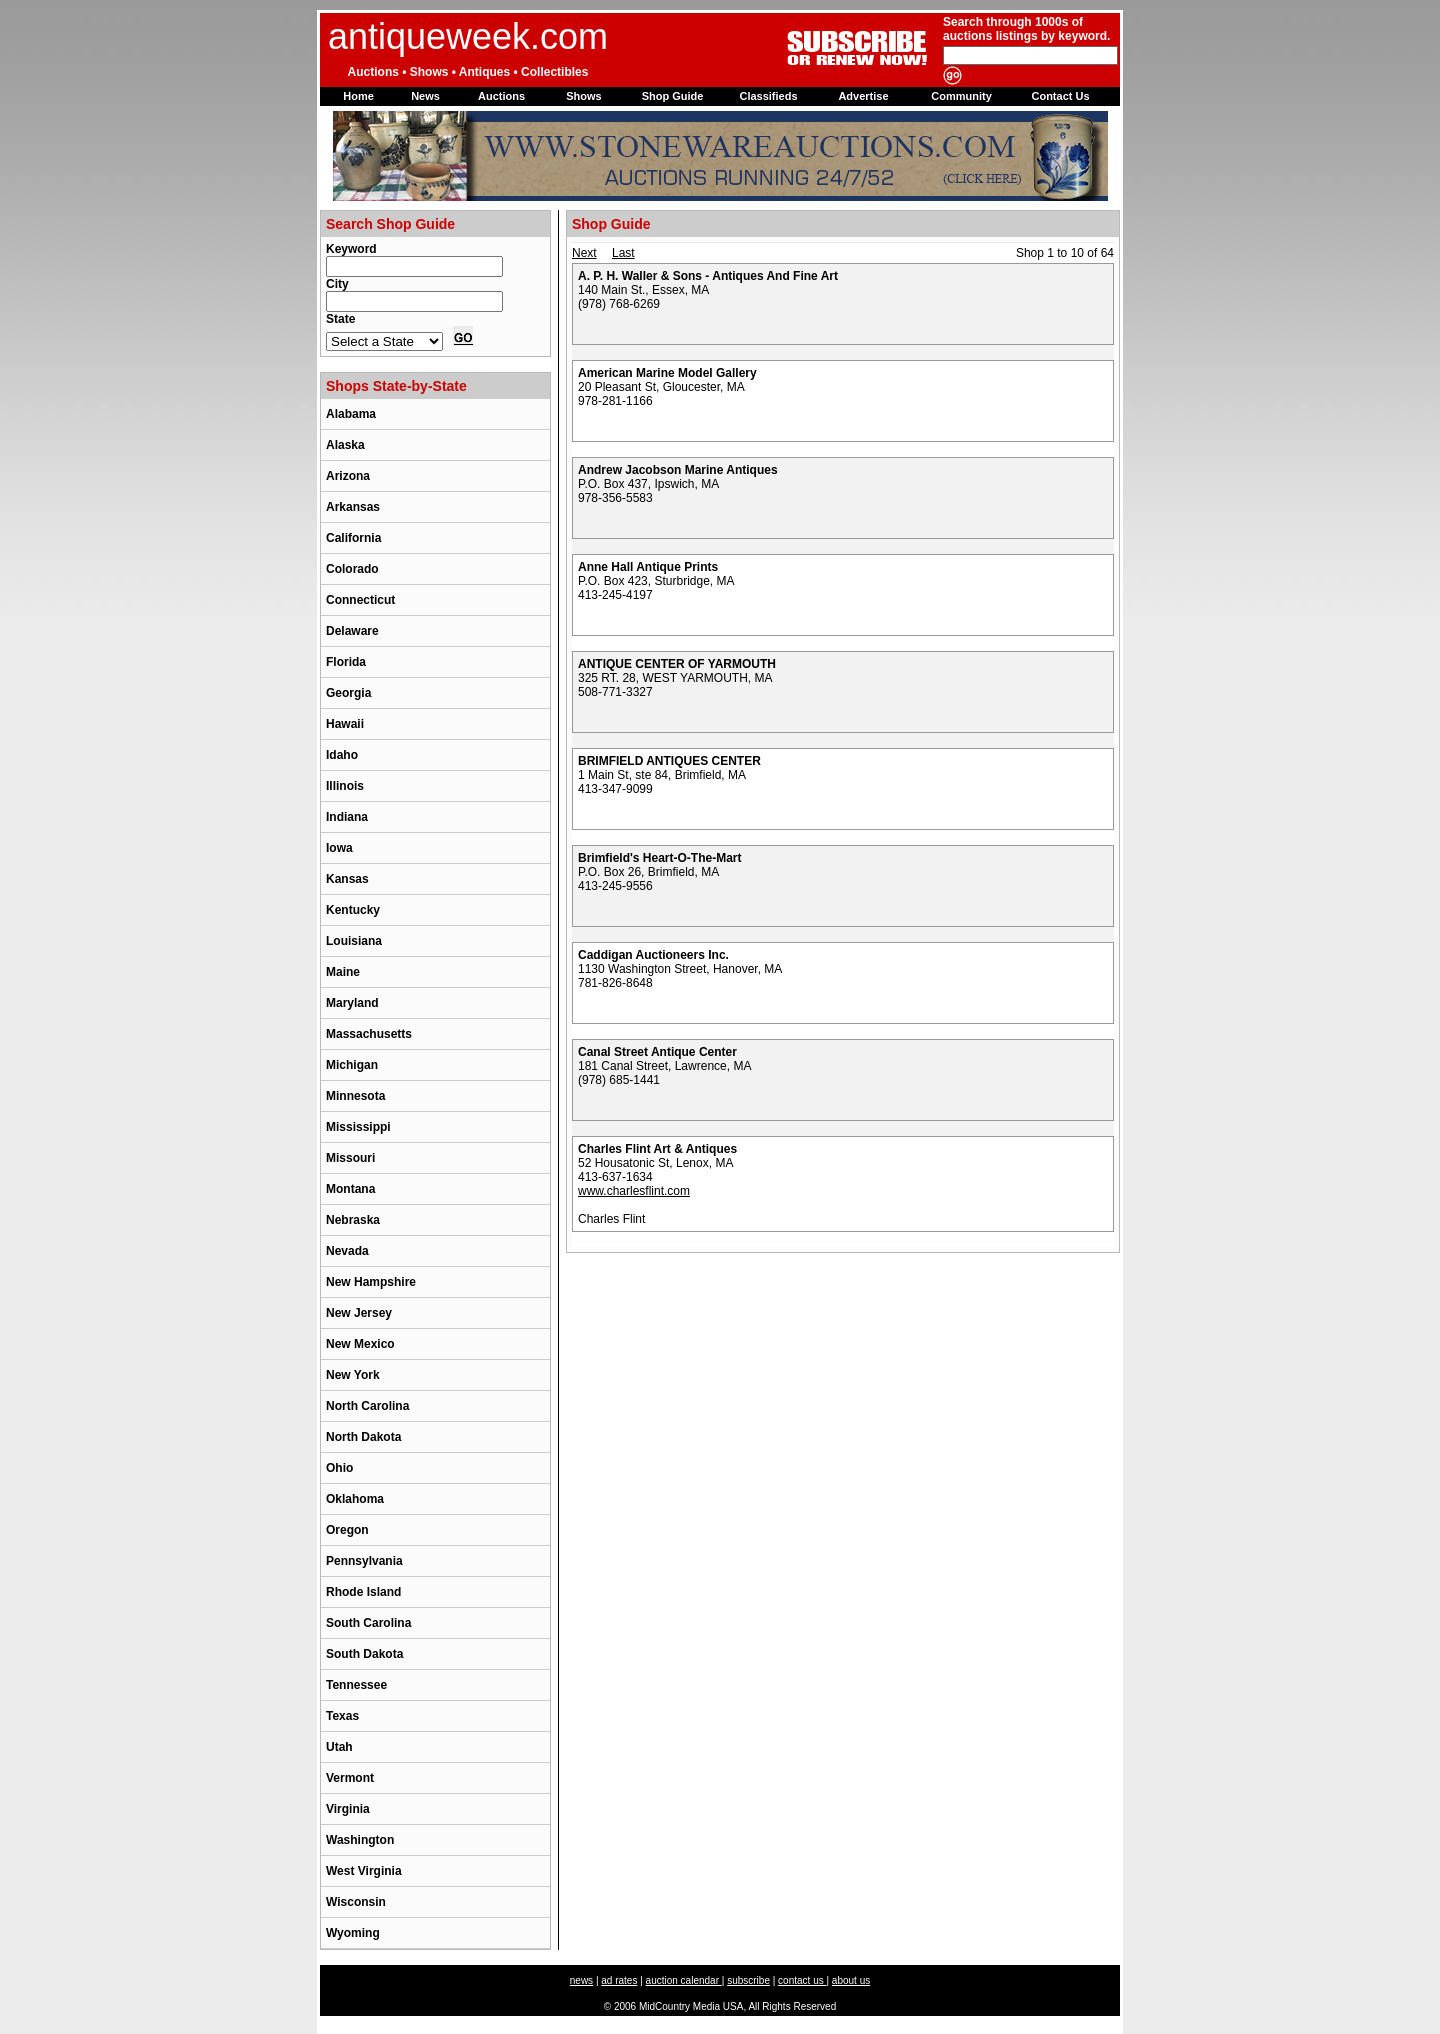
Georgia (348, 693)
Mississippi (358, 1127)
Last (623, 253)
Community (961, 96)
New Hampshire (371, 1282)
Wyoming (353, 1933)
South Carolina (368, 1623)
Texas (342, 1716)
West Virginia (364, 1871)
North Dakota (363, 1437)
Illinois (345, 786)
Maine (343, 972)
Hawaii (345, 724)
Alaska (345, 445)
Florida (346, 662)
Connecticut (360, 600)
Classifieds (768, 96)
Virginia (348, 1809)
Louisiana (354, 941)
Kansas (347, 879)
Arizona (348, 476)
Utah (339, 1747)
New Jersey (359, 1313)
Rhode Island (363, 1592)
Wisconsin (356, 1902)
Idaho (342, 755)
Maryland (352, 1003)
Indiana (347, 817)
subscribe (748, 1980)
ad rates (619, 1980)
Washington (360, 1840)
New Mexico (360, 1344)
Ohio (339, 1468)
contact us (802, 1980)
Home (358, 96)
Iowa (339, 848)
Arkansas (353, 507)
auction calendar (684, 1980)
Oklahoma (355, 1499)
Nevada (347, 1251)
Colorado (352, 569)
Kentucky (353, 910)
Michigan (352, 1065)
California (353, 538)
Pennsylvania (364, 1561)
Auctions (501, 96)
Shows (583, 96)
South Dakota (364, 1654)
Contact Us (1060, 96)
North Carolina (367, 1406)
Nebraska (353, 1220)
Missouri (350, 1158)
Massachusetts (369, 1034)
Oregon (347, 1530)
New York (353, 1375)
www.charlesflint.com (634, 1191)
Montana (350, 1189)
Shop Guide (673, 96)
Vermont (350, 1778)
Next (584, 253)
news (581, 1980)
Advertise (863, 96)
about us (851, 1980)
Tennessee (356, 1685)
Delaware (352, 631)
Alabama (351, 414)
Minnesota (355, 1096)
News (425, 96)
